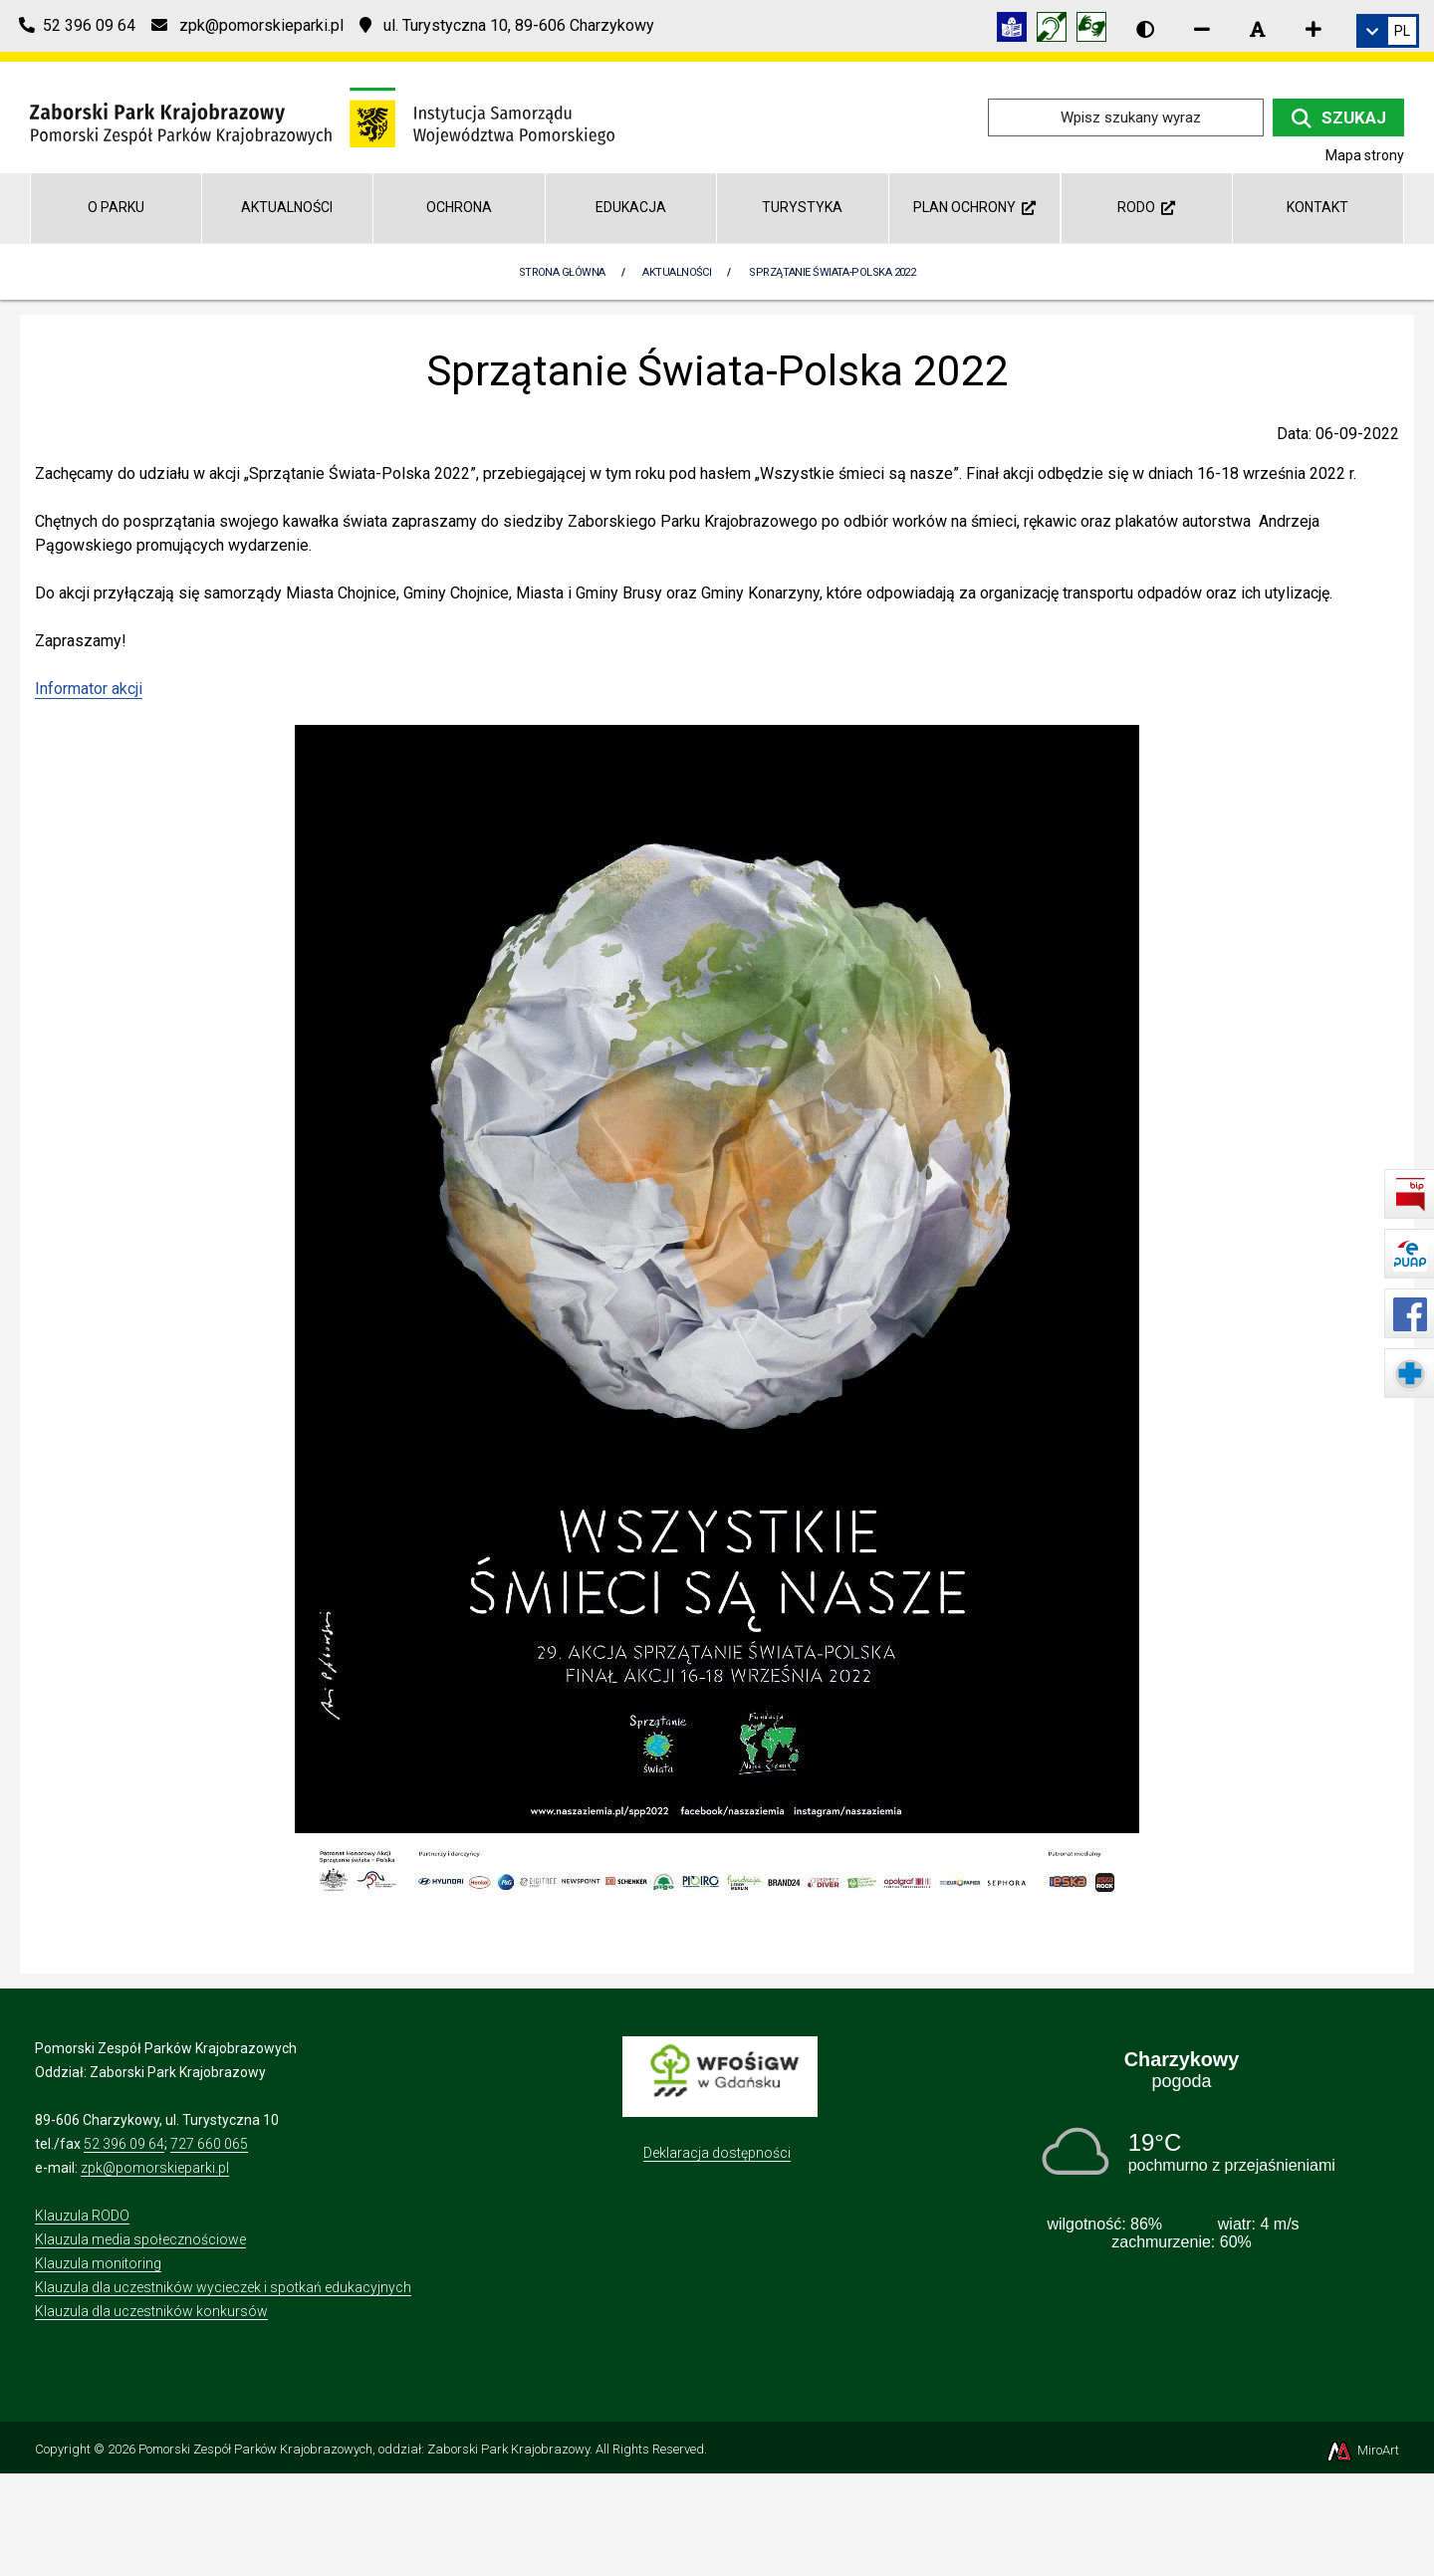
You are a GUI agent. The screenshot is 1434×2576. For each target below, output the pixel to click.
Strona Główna (562, 272)
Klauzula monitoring (98, 2263)
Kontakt (1317, 207)
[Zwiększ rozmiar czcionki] (1313, 29)
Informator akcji (88, 688)
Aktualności (287, 207)
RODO (1146, 207)
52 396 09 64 (124, 2144)
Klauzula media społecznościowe (140, 2239)
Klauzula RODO (82, 2216)
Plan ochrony (974, 207)
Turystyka (802, 207)
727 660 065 (209, 2144)
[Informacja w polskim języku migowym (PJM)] (1056, 30)
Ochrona (459, 207)
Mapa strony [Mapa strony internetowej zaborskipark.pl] (1364, 155)
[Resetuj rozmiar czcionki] (1258, 29)
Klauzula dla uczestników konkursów (151, 2311)
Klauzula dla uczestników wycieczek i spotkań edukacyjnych (223, 2287)
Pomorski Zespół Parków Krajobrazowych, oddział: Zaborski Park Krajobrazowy (364, 2449)
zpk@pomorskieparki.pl (155, 2168)
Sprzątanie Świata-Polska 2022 (832, 272)
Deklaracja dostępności (717, 2153)
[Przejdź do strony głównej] (322, 116)
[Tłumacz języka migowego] (1096, 30)
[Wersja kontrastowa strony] (1145, 29)
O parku (116, 207)
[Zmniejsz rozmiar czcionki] (1202, 29)
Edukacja (631, 207)
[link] (1387, 31)
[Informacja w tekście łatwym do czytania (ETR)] (1017, 30)
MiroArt (1361, 2450)
